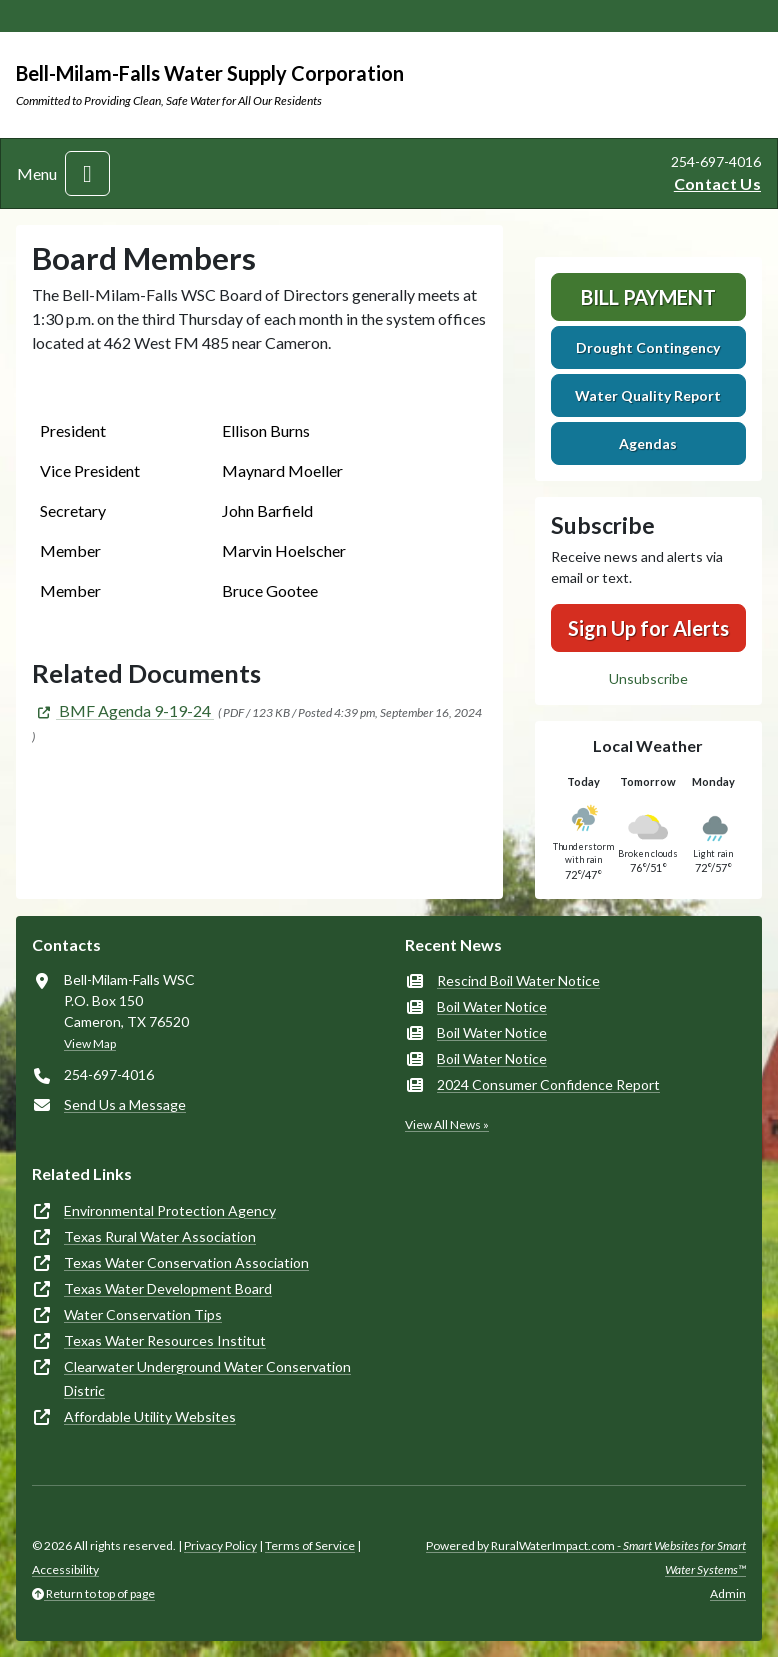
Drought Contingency (648, 347)
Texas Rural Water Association (160, 1236)
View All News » (447, 1124)
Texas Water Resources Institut (165, 1340)
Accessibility (65, 1569)
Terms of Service (310, 1545)
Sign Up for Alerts (648, 628)
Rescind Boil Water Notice (518, 980)
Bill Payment (648, 297)
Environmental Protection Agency (170, 1210)
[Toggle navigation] (87, 173)
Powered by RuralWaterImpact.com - (586, 1557)
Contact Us (717, 183)
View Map (90, 1043)
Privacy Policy (220, 1545)
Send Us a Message (125, 1104)
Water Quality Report (648, 395)
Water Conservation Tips (143, 1314)
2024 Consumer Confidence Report (548, 1084)
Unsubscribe (648, 678)
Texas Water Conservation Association (186, 1262)
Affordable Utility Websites (150, 1416)
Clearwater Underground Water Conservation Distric (207, 1378)
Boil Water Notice (492, 1006)
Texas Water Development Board (168, 1288)
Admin (728, 1593)
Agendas (648, 443)
